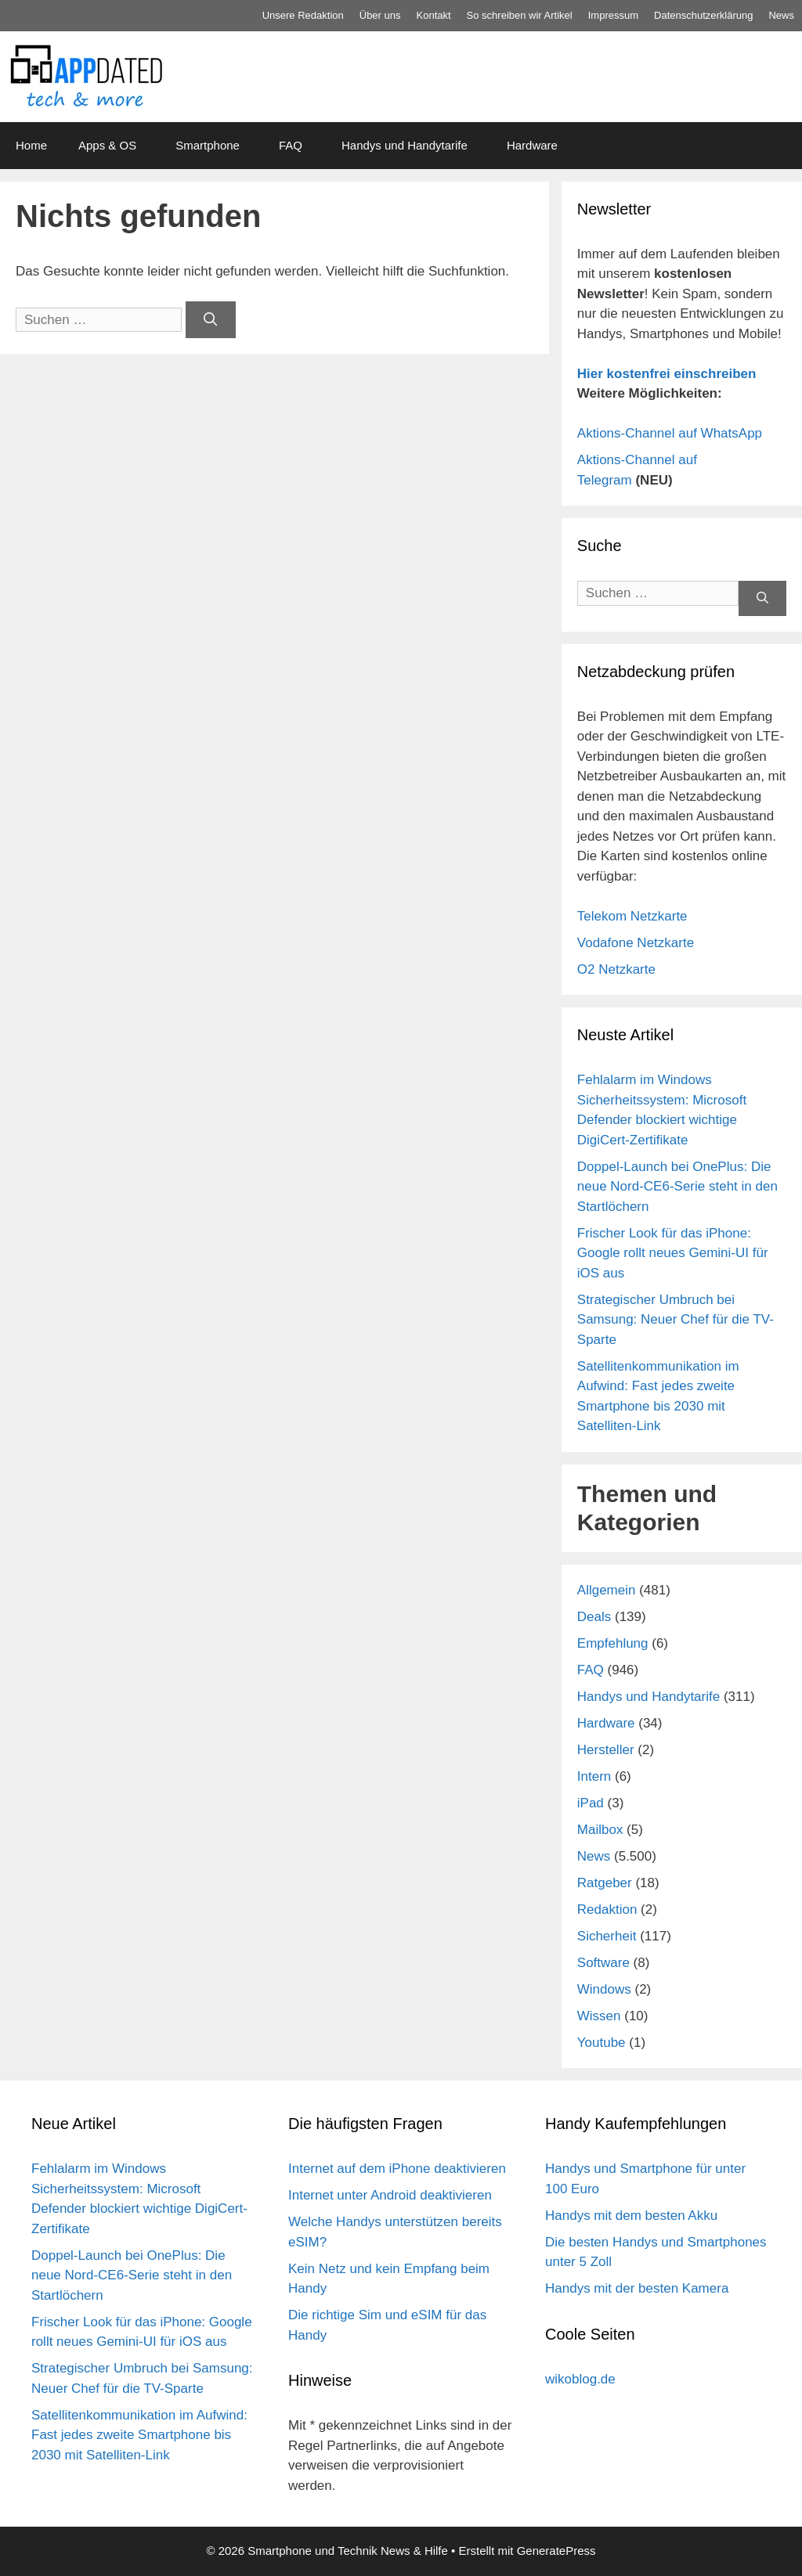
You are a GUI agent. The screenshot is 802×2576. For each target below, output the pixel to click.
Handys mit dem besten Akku (631, 2215)
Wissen (599, 2016)
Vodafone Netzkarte (635, 942)
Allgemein (606, 1590)
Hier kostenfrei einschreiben (667, 373)
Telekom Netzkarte (632, 916)
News (781, 15)
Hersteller (605, 1749)
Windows (604, 1989)
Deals (594, 1616)
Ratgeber (604, 1882)
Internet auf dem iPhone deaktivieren (397, 2168)
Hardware (532, 145)
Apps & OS (107, 145)
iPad (590, 1803)
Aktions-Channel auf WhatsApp (669, 433)
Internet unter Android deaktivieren (390, 2195)
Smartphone (207, 145)
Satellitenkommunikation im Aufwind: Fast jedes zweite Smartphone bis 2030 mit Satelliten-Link (139, 2435)
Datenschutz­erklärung (703, 15)
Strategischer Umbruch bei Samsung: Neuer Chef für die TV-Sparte (675, 1319)
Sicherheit (607, 1936)
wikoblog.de (580, 2379)
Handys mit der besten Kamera (636, 2288)
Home (31, 145)
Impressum (613, 15)
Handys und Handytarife (404, 145)
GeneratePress (556, 2550)
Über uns (380, 15)
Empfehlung (612, 1643)
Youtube (601, 2042)
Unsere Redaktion (303, 15)
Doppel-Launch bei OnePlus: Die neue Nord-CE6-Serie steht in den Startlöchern (677, 1186)
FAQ (290, 145)
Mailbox (600, 1829)
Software (603, 1962)
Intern (594, 1776)
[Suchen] (211, 320)
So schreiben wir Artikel (520, 15)
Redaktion (607, 1909)
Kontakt (434, 15)
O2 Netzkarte (616, 969)
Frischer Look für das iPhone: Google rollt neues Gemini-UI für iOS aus (672, 1253)
